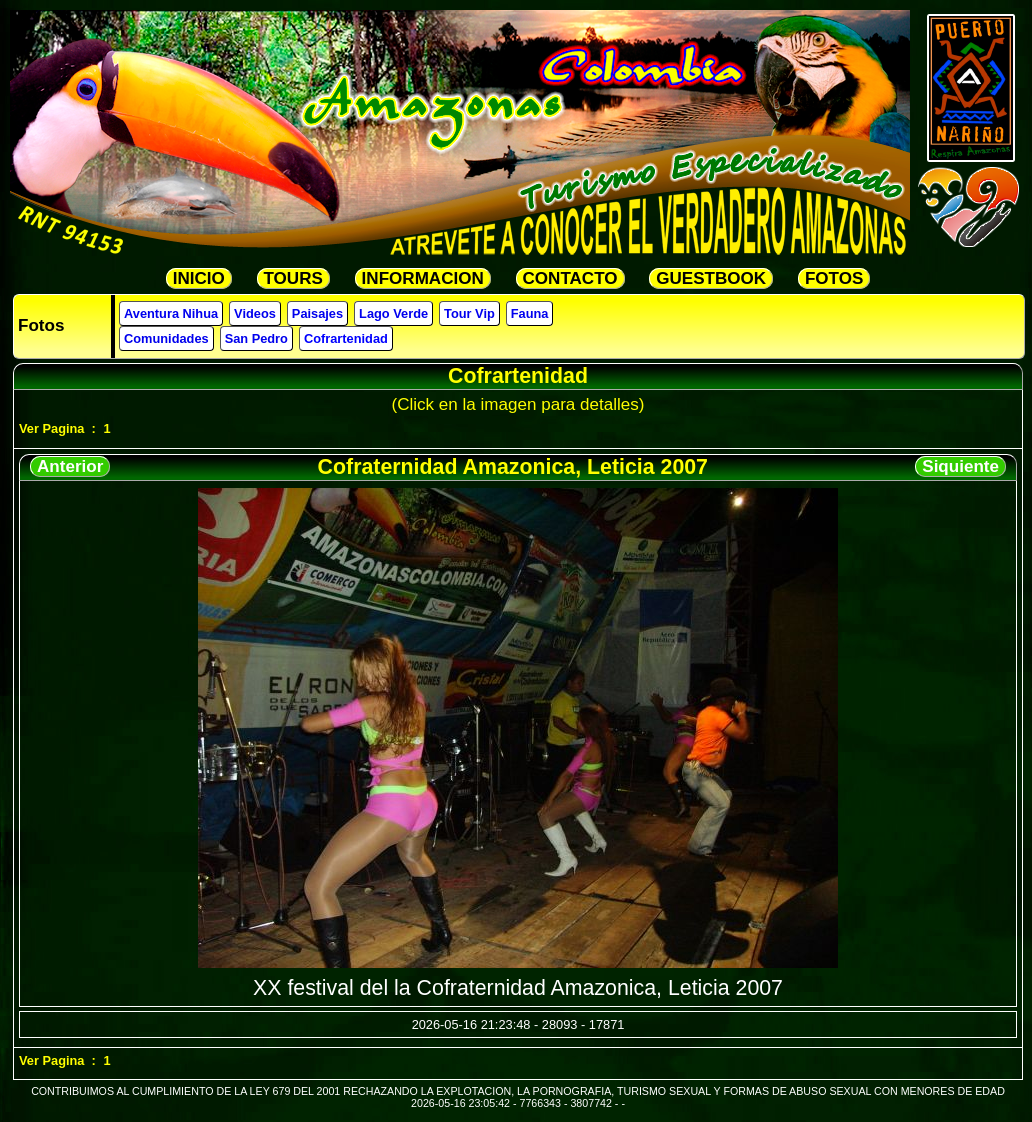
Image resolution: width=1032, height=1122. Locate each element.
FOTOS (834, 278)
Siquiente (960, 466)
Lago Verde (393, 313)
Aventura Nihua (171, 313)
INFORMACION (423, 278)
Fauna (530, 313)
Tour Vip (469, 313)
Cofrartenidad (346, 338)
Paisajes (317, 313)
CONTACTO (570, 278)
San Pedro (256, 338)
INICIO (199, 278)
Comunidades (166, 338)
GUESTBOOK (711, 278)
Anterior (70, 466)
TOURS (293, 278)
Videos (255, 313)
